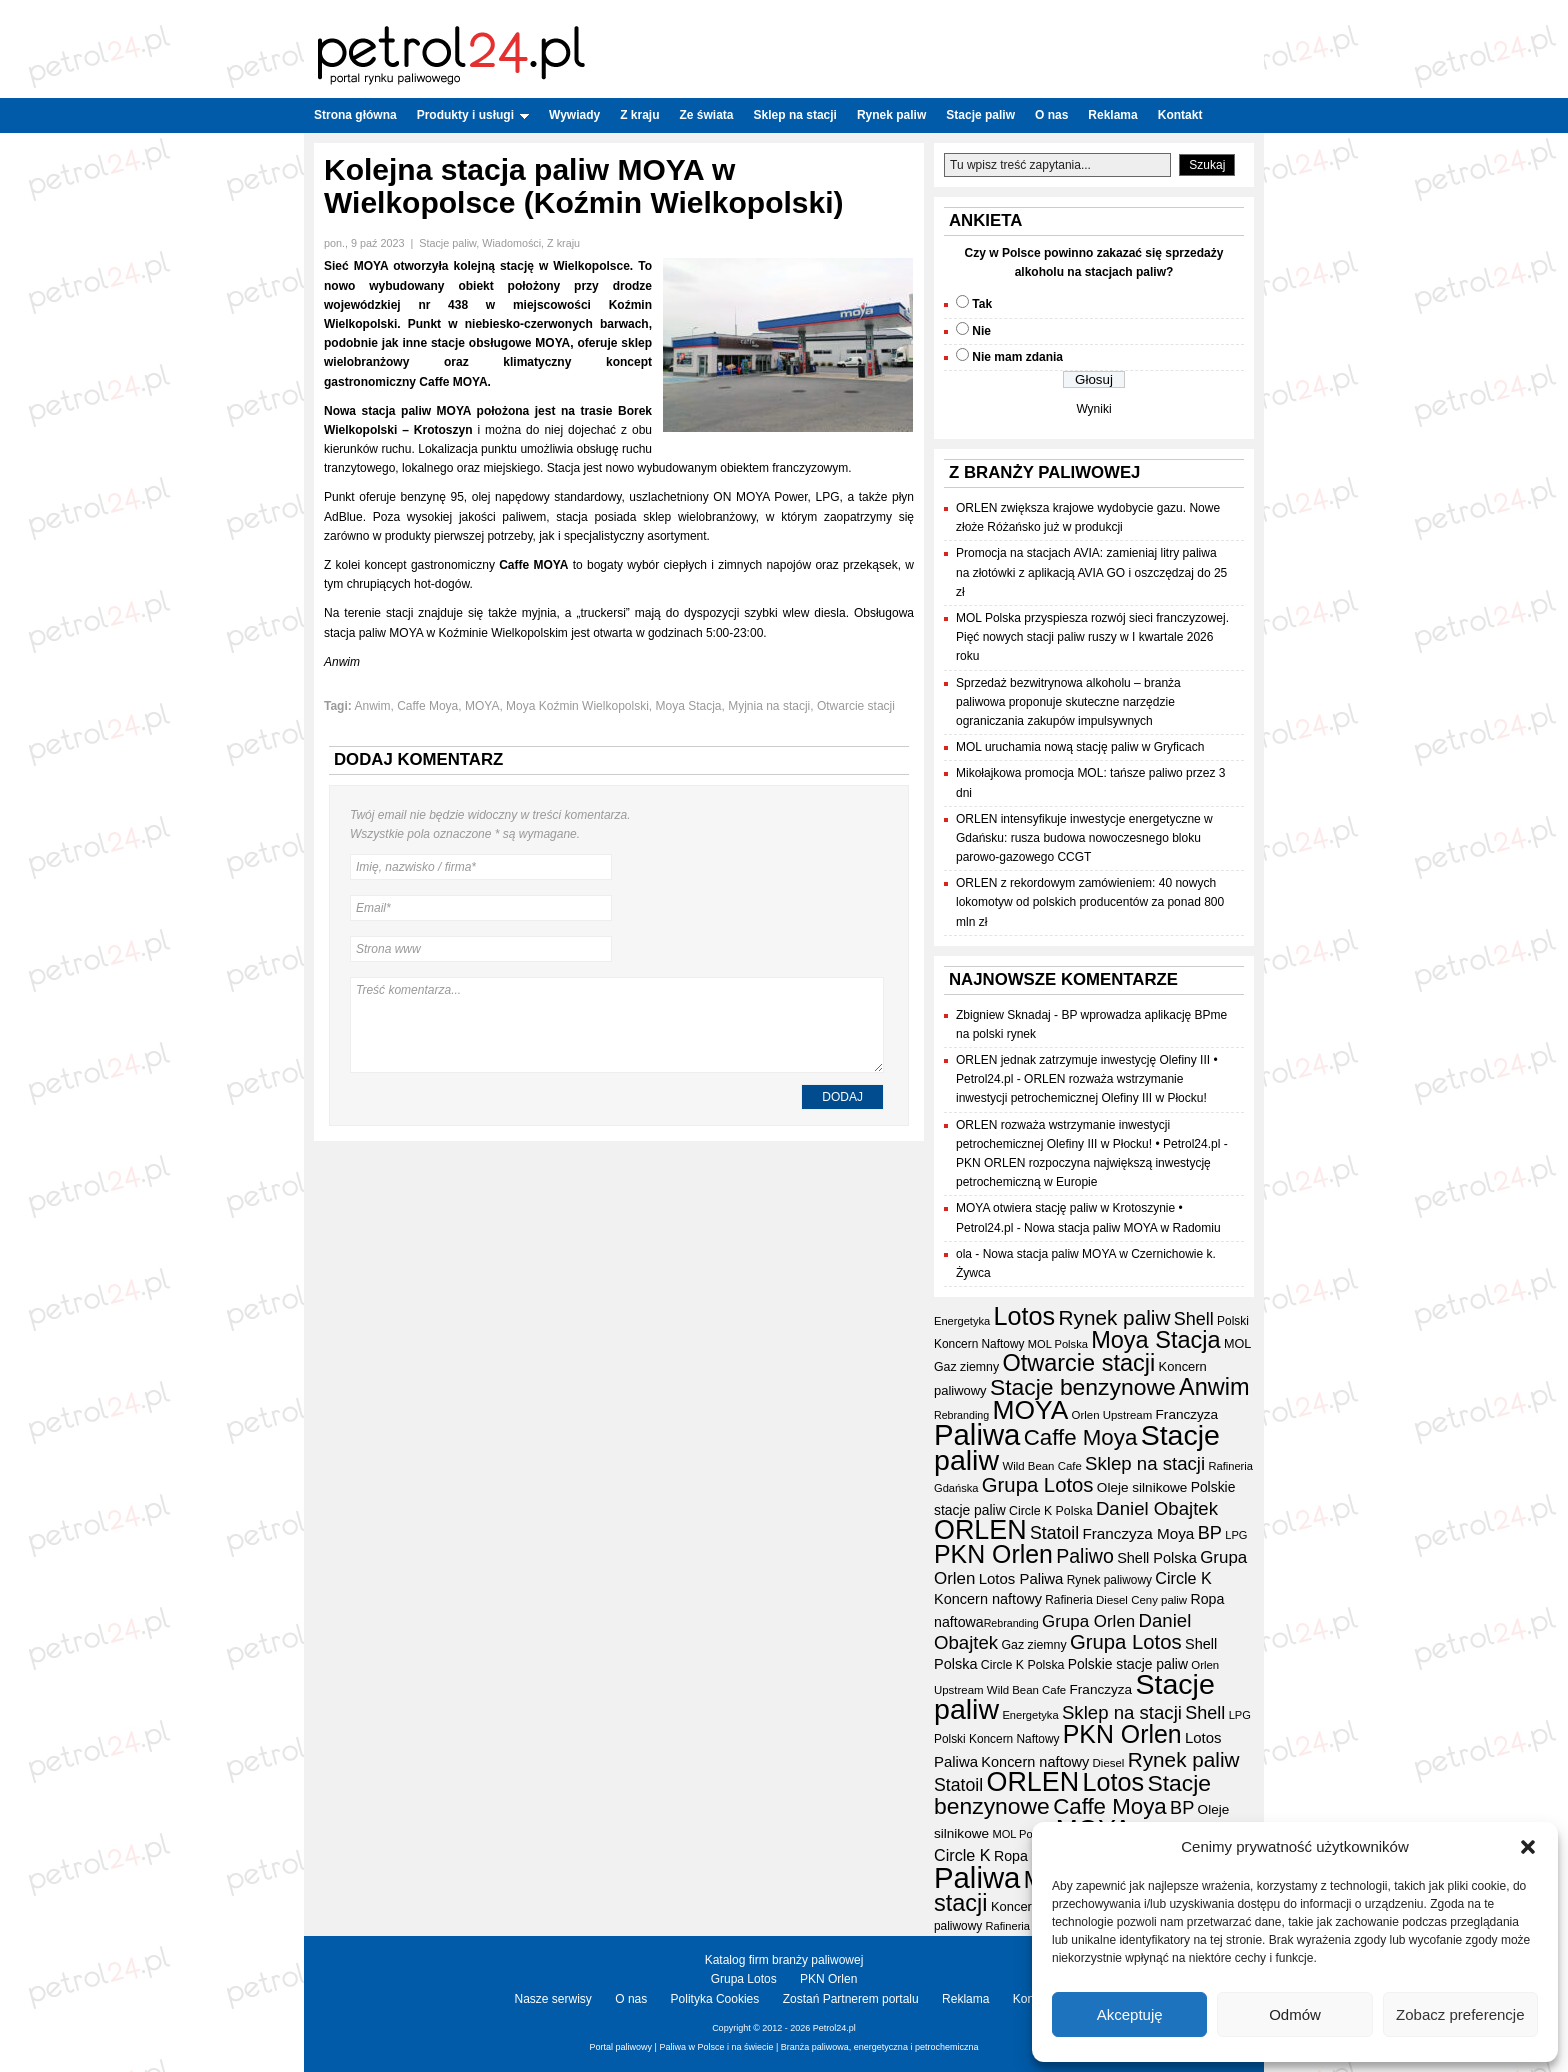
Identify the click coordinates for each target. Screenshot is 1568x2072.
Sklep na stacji (795, 115)
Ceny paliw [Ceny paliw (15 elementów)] (1159, 1600)
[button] (1528, 1847)
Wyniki (1093, 409)
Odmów (1295, 2014)
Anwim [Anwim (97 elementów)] (1214, 1387)
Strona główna (355, 115)
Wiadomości (511, 243)
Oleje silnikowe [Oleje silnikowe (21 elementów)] (1142, 1487)
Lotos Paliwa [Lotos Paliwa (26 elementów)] (1021, 1578)
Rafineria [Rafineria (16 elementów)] (1069, 1600)
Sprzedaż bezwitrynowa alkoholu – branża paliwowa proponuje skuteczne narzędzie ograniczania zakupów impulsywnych (1068, 702)
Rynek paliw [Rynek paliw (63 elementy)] (1115, 1317)
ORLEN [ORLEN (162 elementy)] (980, 1530)
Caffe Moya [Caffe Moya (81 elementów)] (1081, 1437)
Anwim (372, 706)
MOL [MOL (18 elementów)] (1237, 1344)
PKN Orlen (828, 1979)
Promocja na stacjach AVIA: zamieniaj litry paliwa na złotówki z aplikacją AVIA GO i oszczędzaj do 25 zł (1091, 572)
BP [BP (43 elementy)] (1210, 1533)
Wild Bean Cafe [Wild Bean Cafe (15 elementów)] (1041, 1466)
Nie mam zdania (1017, 357)
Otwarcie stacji (856, 706)
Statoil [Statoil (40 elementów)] (1054, 1533)
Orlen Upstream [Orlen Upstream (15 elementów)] (1112, 1415)
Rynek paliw (891, 115)
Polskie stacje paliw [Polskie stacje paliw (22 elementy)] (1128, 1664)
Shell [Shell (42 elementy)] (1194, 1319)
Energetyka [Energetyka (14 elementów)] (962, 1321)
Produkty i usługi (473, 115)
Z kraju (639, 115)
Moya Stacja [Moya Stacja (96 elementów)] (1155, 1340)
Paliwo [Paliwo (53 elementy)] (1085, 1556)
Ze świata (707, 115)
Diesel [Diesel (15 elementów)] (1112, 1600)
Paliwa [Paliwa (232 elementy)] (977, 1434)
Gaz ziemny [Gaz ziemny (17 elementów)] (966, 1367)
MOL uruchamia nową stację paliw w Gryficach (1080, 747)
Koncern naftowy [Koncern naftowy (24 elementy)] (988, 1599)
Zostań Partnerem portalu (851, 1999)
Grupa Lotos (744, 1979)
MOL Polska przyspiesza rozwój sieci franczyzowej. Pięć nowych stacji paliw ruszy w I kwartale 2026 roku (1092, 637)
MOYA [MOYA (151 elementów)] (1030, 1410)
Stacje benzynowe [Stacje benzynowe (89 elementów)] (1083, 1387)
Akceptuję (1130, 2014)
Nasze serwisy (553, 1999)
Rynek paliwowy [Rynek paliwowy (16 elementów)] (1109, 1580)
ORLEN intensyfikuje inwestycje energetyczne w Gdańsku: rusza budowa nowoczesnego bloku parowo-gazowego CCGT (1084, 838)
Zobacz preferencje (1460, 2014)
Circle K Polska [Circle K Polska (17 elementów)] (1051, 1511)
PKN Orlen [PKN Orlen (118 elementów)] (993, 1554)
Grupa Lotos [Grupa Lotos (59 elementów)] (1038, 1485)
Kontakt (1180, 115)
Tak (982, 304)
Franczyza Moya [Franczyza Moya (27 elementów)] (1138, 1533)
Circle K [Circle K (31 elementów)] (1183, 1578)
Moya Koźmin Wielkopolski (577, 706)
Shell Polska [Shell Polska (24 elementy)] (1157, 1558)
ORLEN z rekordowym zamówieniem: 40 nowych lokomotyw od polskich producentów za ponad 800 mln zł (1090, 902)
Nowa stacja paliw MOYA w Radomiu (1122, 1228)
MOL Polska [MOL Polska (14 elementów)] (1058, 1344)
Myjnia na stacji (769, 706)
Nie (981, 331)
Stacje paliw (980, 115)
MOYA (482, 706)
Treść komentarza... (617, 1025)
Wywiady (574, 115)
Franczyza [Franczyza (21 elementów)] (1187, 1414)
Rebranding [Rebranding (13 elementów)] (961, 1415)
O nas (1051, 115)
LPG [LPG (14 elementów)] (1236, 1535)
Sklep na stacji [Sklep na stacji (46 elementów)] (1145, 1463)
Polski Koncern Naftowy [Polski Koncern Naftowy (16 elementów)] (996, 1739)
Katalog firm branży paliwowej (784, 1960)
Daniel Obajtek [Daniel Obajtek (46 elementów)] (1157, 1508)
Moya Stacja (688, 706)
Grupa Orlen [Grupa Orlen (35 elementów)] (1088, 1621)
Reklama (1112, 115)
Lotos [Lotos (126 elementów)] (1025, 1316)
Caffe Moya (427, 706)
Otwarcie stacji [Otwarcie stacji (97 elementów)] (1078, 1363)
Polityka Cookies (715, 1999)
